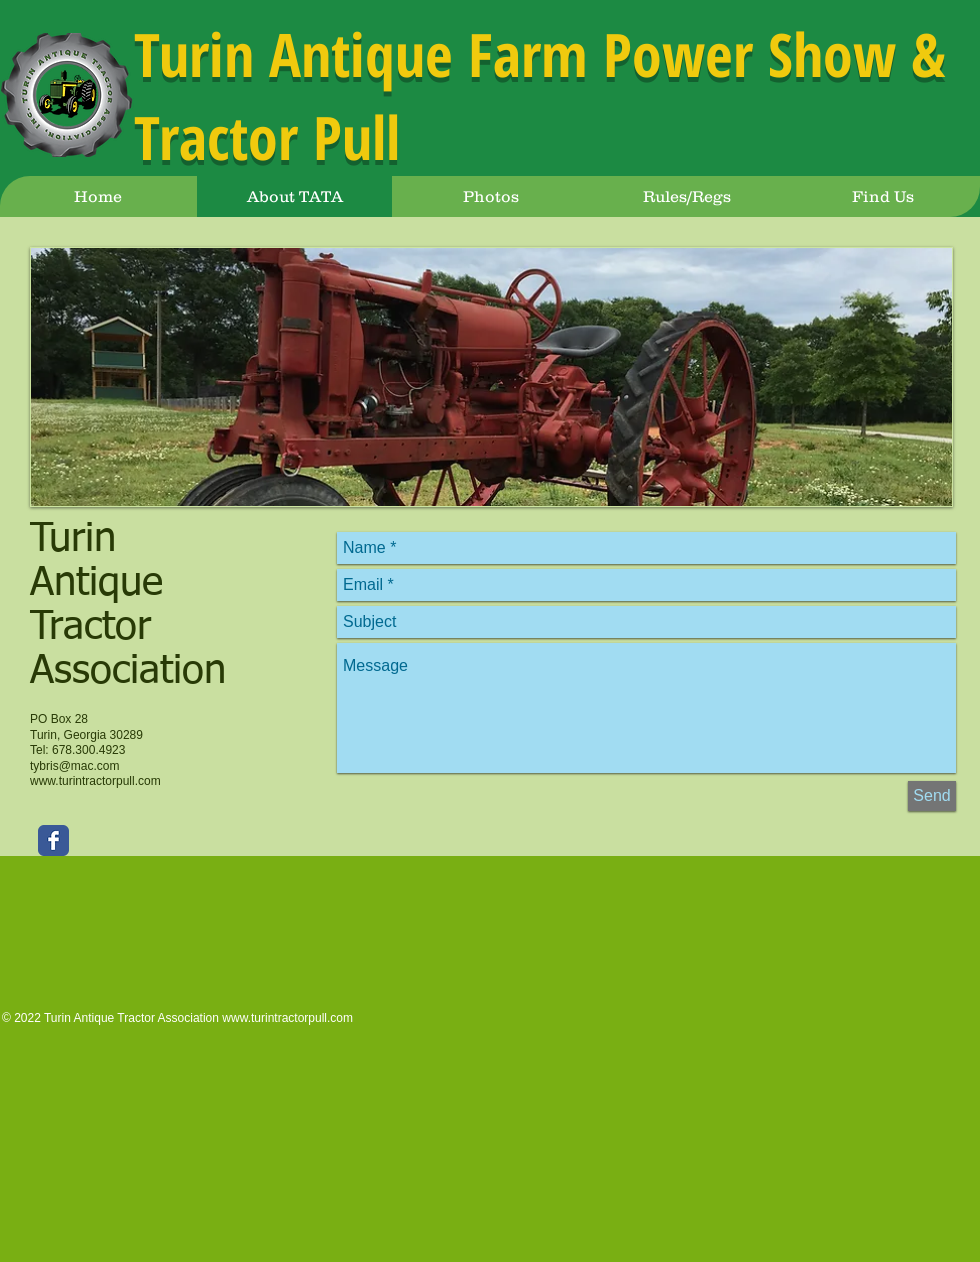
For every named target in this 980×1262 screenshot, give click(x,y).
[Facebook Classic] (53, 840)
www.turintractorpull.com (95, 781)
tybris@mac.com (75, 766)
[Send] (932, 796)
